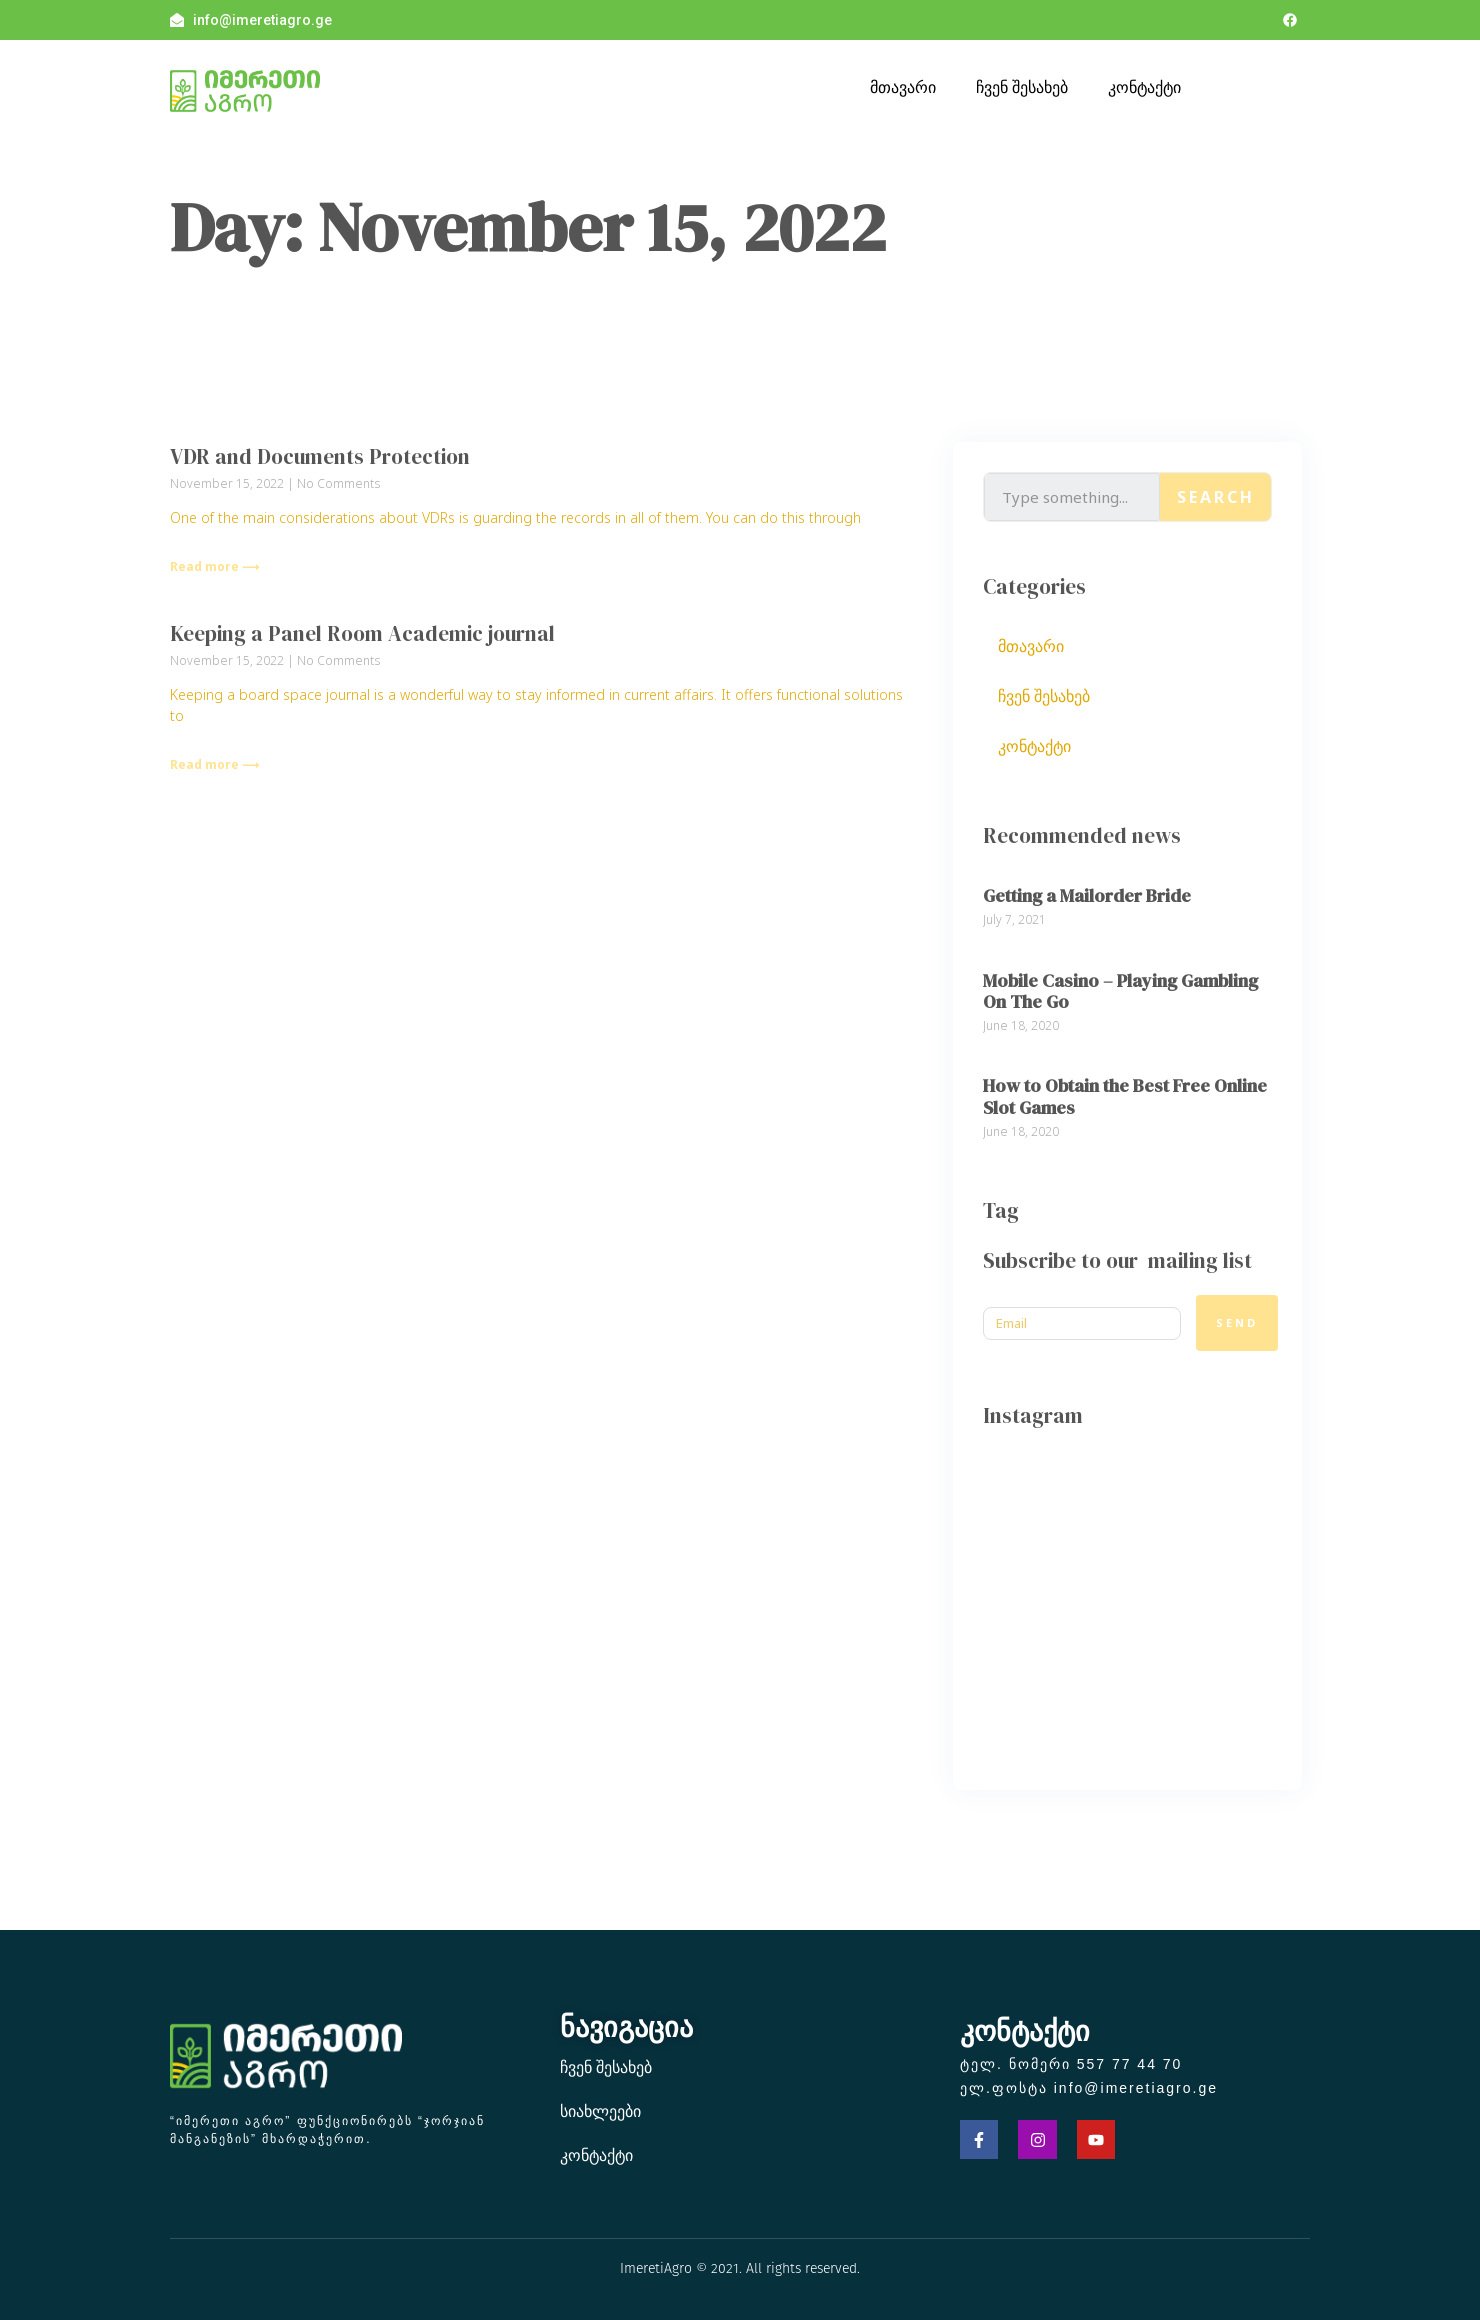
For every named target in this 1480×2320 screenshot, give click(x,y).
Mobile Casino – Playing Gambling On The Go (1120, 991)
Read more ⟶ (214, 566)
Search (1216, 497)
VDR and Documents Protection (320, 456)
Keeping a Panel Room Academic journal (362, 633)
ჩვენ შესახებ (1022, 87)
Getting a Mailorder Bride (1087, 895)
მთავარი (903, 87)
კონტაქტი (1144, 87)
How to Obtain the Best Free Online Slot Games (1125, 1096)
